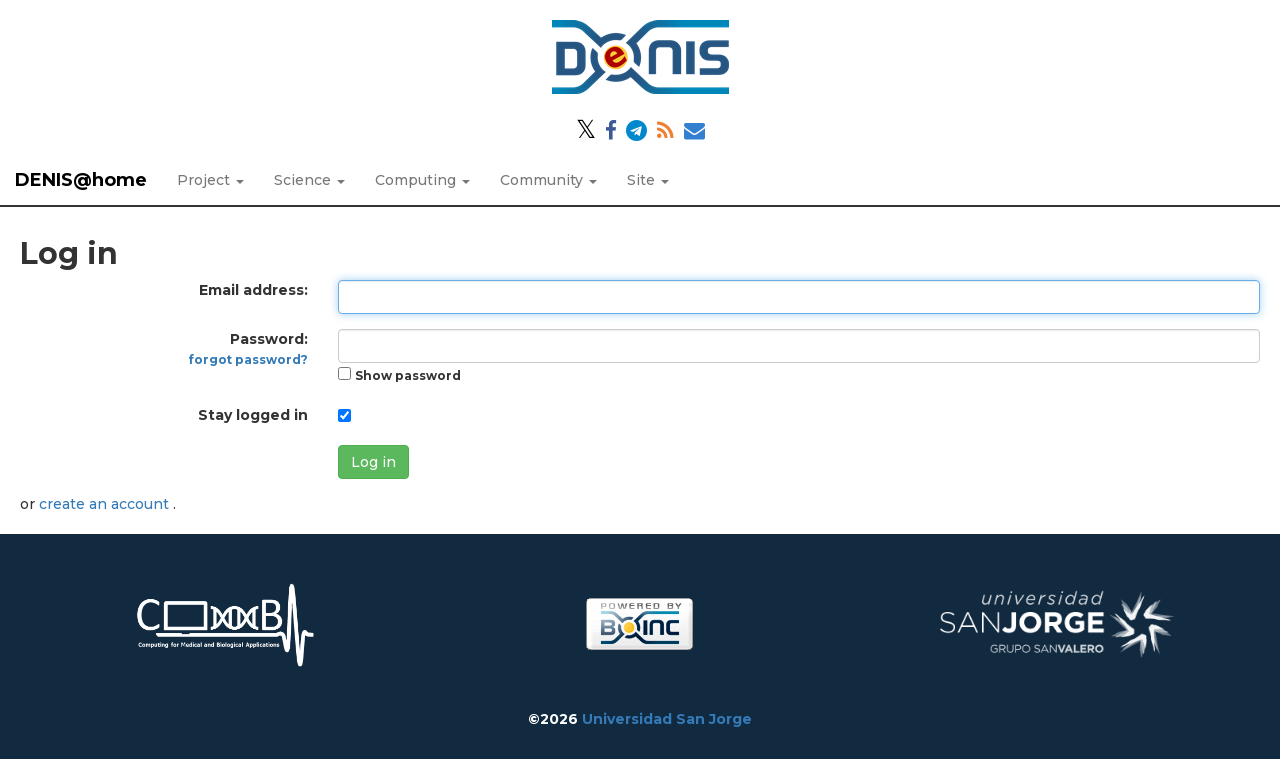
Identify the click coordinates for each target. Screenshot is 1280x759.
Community (548, 180)
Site (648, 180)
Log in (373, 462)
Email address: (253, 290)
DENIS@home (81, 180)
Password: (248, 348)
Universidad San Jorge (667, 719)
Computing (422, 180)
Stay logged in (253, 415)
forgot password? (248, 359)
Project (210, 180)
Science (309, 180)
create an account (106, 504)
